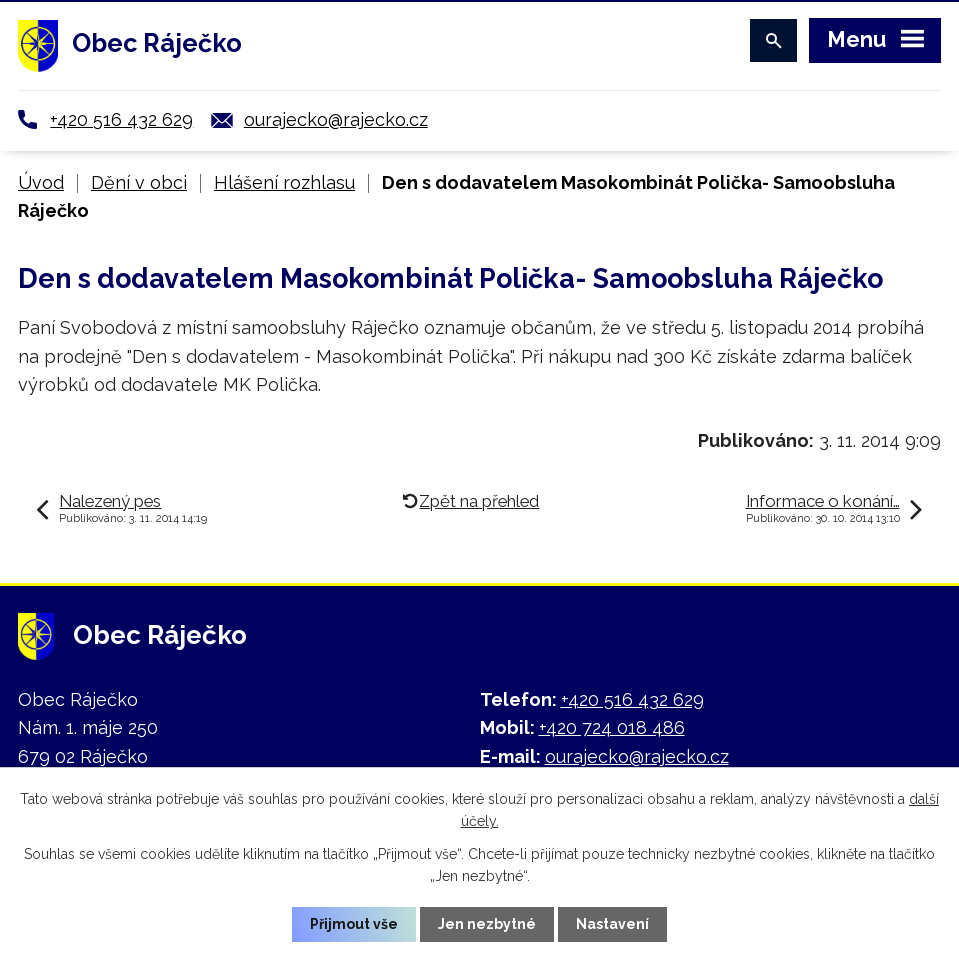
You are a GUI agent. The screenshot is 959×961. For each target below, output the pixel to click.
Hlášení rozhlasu (284, 182)
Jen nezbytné (487, 924)
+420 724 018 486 (612, 727)
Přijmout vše (354, 924)
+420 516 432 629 (121, 119)
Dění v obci (139, 182)
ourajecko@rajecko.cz (336, 119)
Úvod (41, 182)
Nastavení (612, 924)
